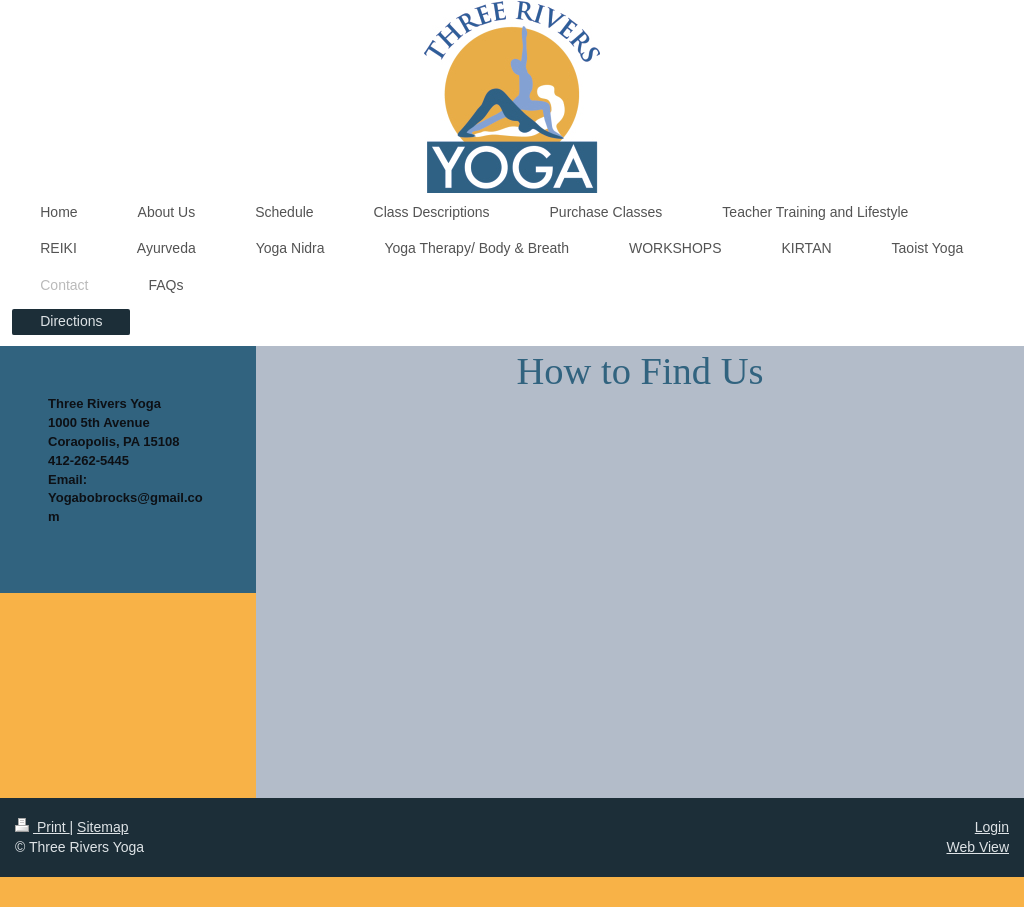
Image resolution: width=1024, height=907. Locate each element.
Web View (977, 847)
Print (42, 827)
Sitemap (102, 827)
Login (992, 827)
